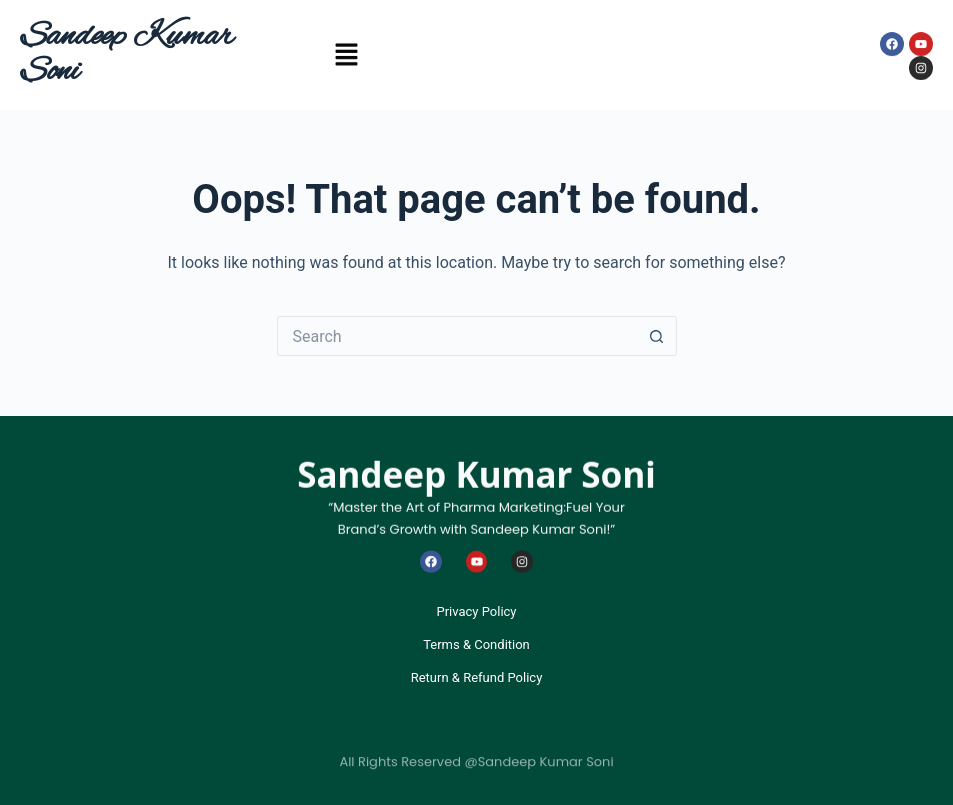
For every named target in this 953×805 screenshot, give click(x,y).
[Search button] (657, 336)
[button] (346, 58)
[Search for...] (457, 336)
